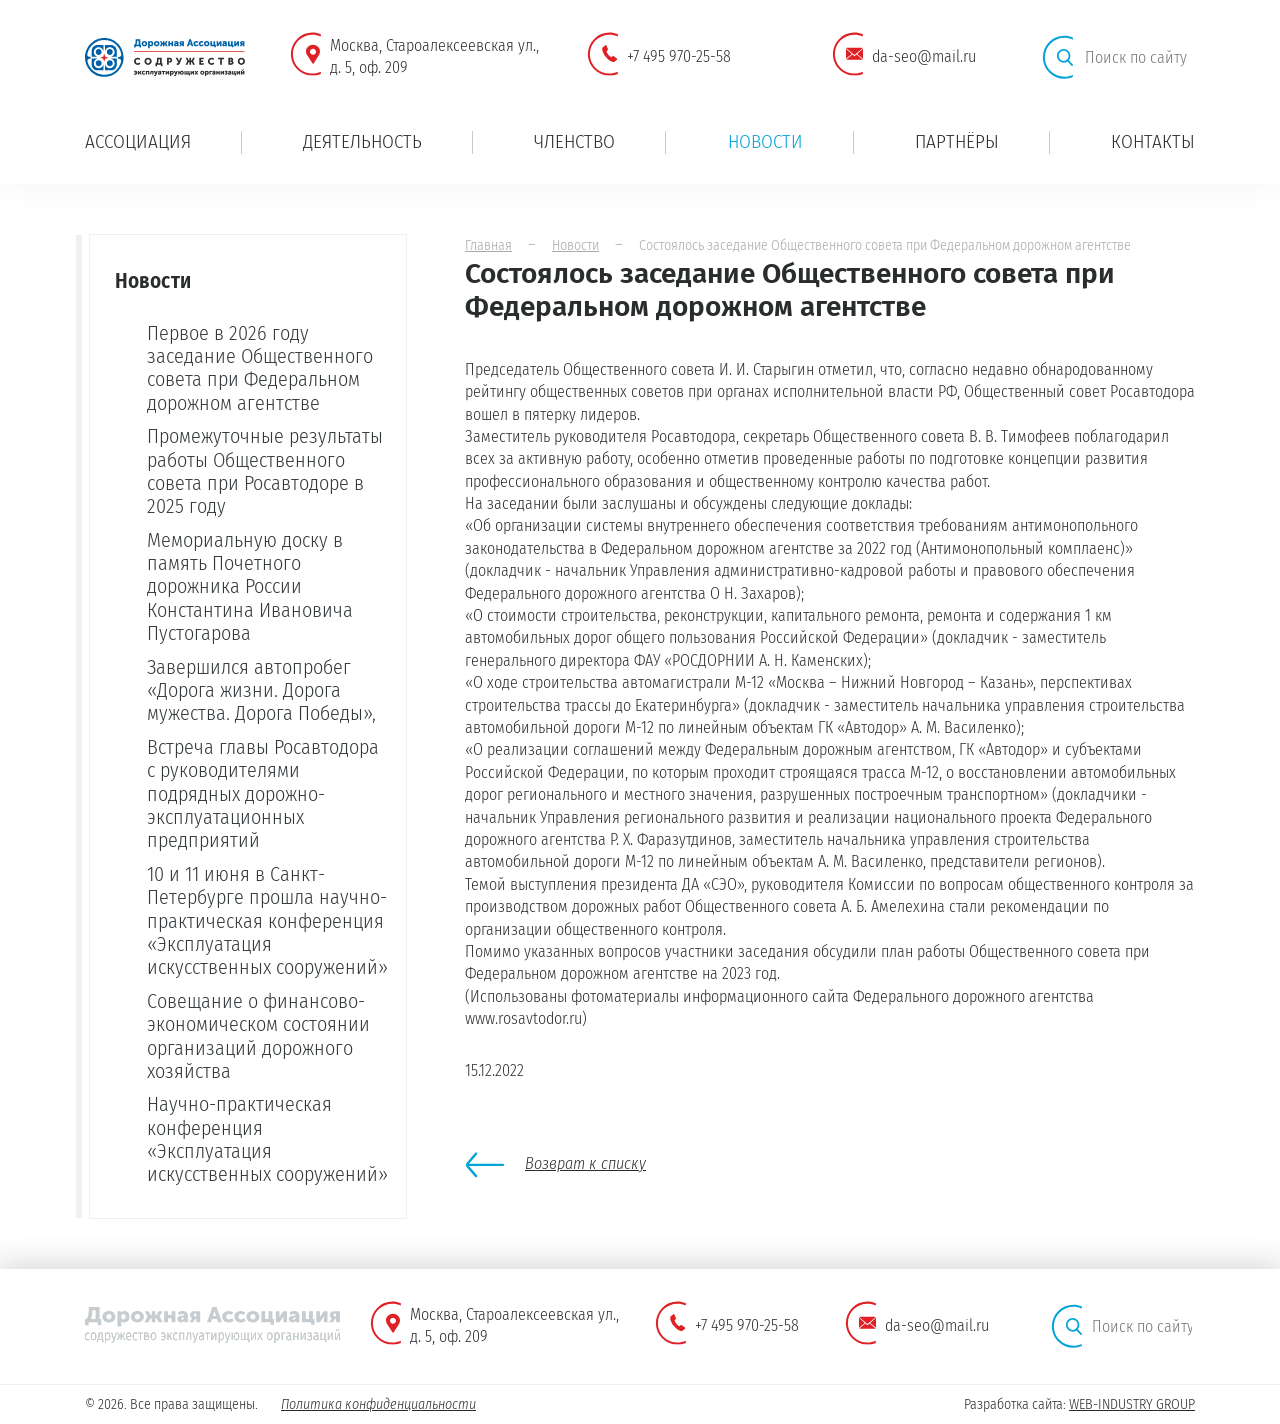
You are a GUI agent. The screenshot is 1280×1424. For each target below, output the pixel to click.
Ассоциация (138, 141)
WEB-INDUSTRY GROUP (1132, 1404)
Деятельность (362, 141)
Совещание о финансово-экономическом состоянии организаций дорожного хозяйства (258, 1036)
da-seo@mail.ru (924, 56)
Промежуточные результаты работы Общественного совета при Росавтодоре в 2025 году (265, 471)
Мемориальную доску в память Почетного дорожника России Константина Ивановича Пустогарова (250, 587)
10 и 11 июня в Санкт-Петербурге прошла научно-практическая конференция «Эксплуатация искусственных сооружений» (267, 921)
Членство (574, 141)
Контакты (1153, 141)
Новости (765, 141)
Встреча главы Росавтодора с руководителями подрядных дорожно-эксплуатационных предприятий (263, 794)
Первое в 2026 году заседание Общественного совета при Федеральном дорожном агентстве (260, 368)
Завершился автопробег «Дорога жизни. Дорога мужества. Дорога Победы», (261, 690)
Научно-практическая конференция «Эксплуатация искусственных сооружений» (267, 1139)
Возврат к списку (585, 1163)
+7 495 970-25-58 (679, 56)
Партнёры (957, 141)
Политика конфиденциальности (378, 1404)
